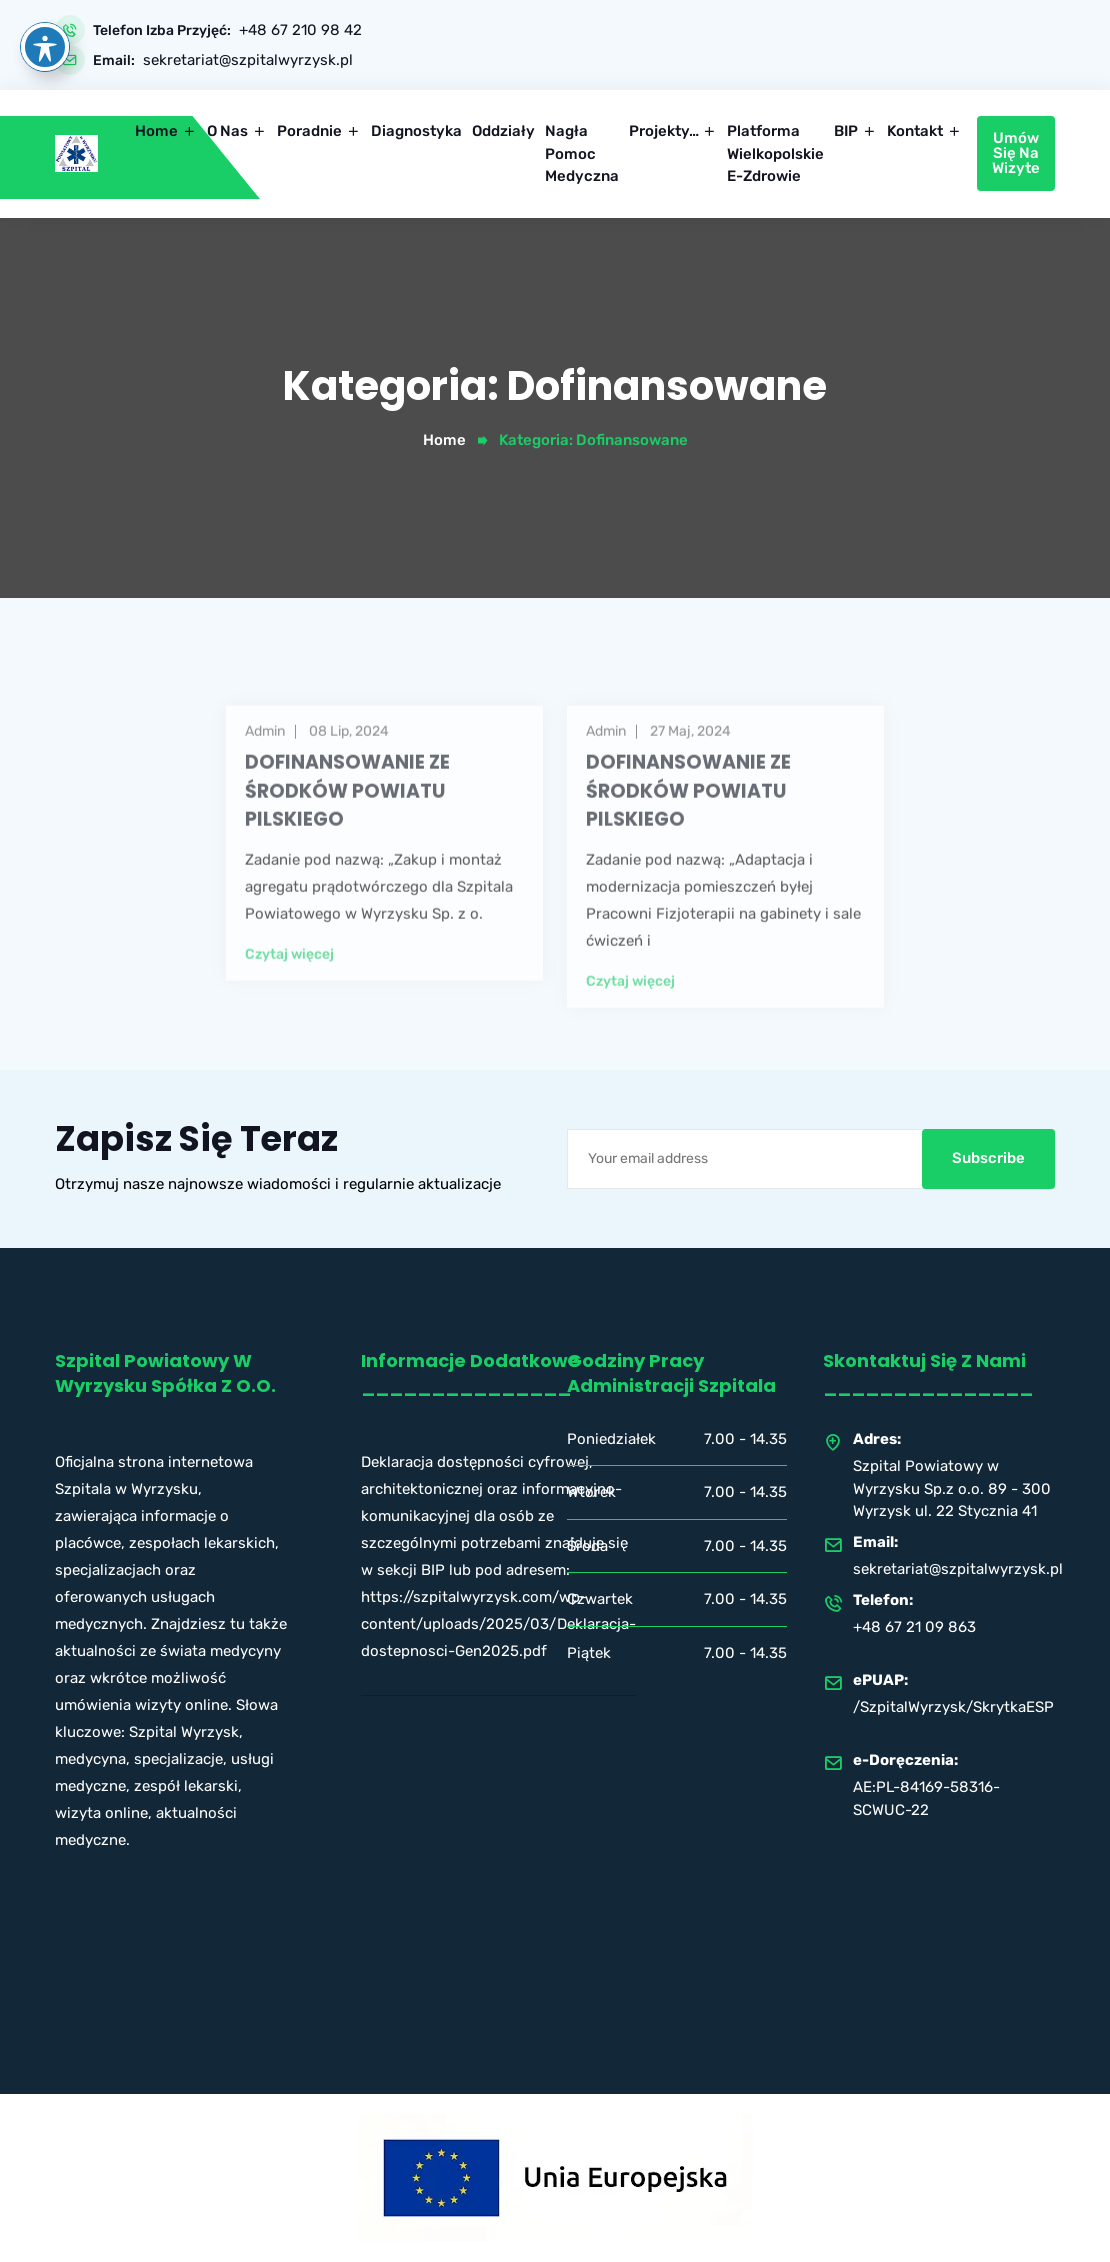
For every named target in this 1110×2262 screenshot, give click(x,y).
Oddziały (503, 131)
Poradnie (309, 131)
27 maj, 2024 (690, 759)
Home (156, 131)
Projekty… (664, 131)
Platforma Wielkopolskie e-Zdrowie (775, 153)
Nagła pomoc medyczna (582, 153)
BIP (846, 131)
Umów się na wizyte (1016, 153)
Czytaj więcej (289, 982)
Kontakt (915, 131)
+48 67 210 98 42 (300, 30)
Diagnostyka (416, 131)
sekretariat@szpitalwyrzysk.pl (248, 60)
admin (265, 759)
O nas (227, 131)
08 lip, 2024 (349, 759)
